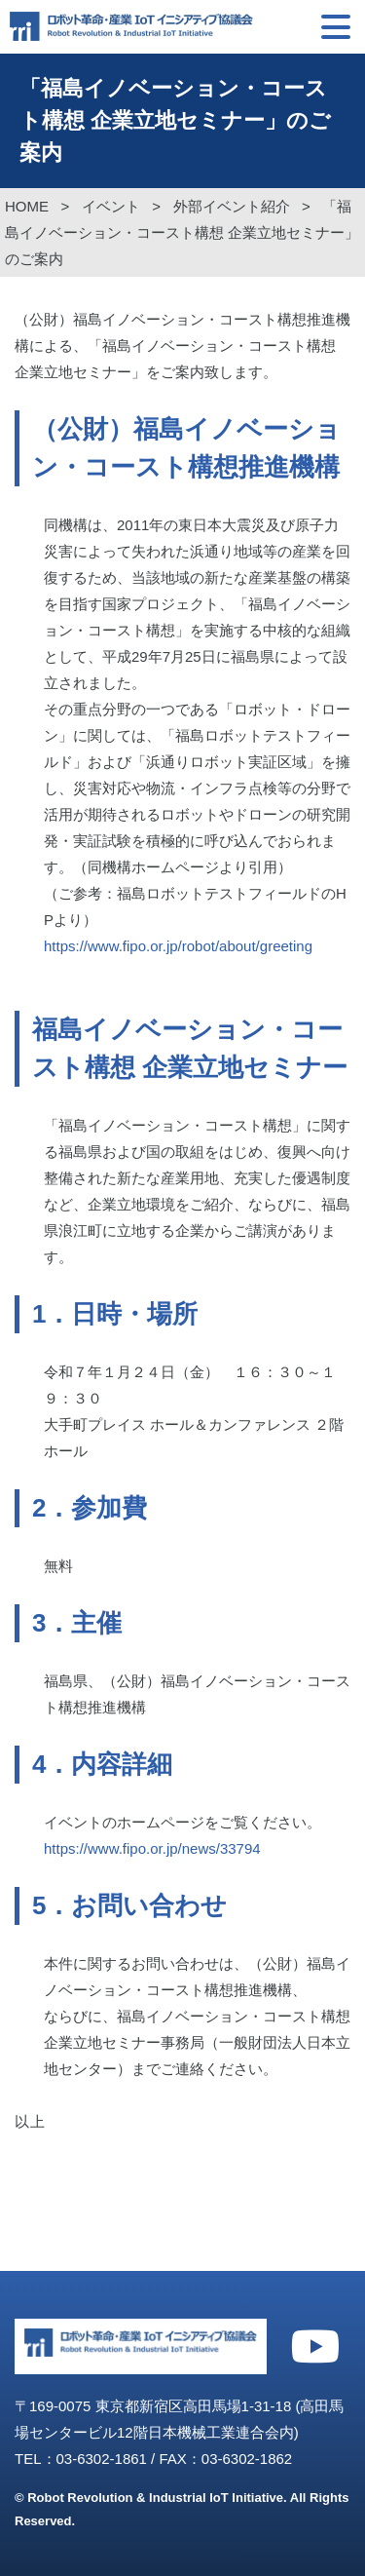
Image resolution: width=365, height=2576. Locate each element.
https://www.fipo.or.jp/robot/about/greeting (178, 946)
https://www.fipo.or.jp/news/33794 (152, 1848)
